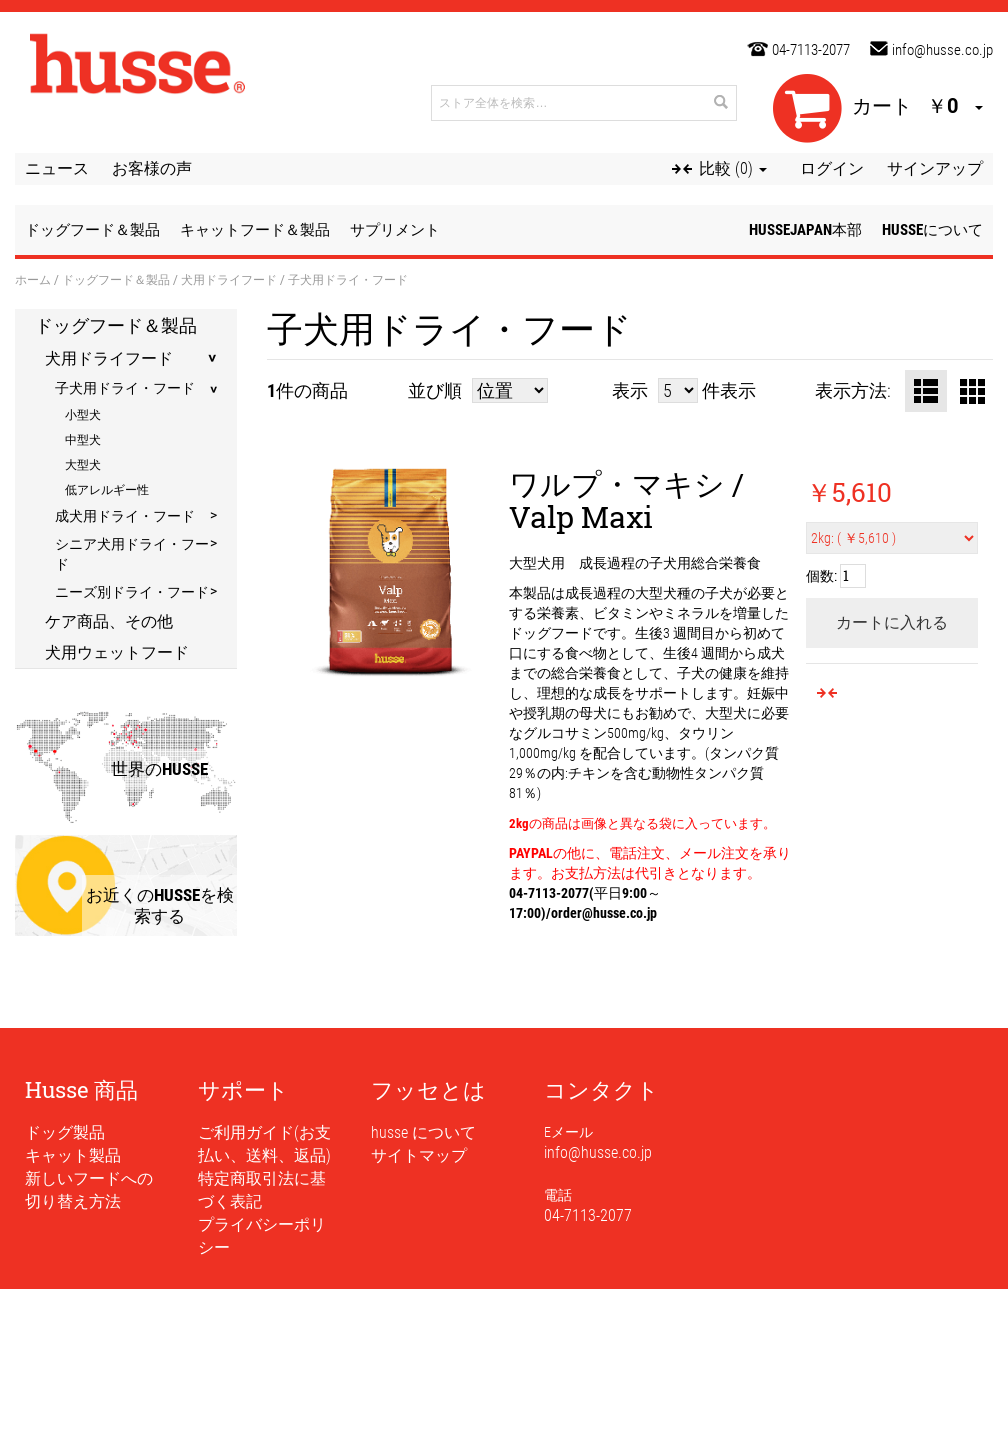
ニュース (57, 168)
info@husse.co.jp (942, 50)
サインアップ (935, 168)
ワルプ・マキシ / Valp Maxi (626, 500)
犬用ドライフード (229, 279)
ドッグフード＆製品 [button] (92, 230)
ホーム (33, 279)
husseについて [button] (932, 230)
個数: (821, 575)
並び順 (435, 390)
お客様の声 (152, 168)
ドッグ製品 (65, 1132)
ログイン (832, 168)
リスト (926, 391)
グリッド (972, 391)
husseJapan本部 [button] (805, 230)
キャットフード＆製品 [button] (255, 230)
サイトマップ (419, 1155)
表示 (630, 390)
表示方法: (853, 390)
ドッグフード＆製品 (116, 279)
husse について (423, 1132)
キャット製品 (73, 1155)
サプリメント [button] (395, 230)
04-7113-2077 (811, 50)
